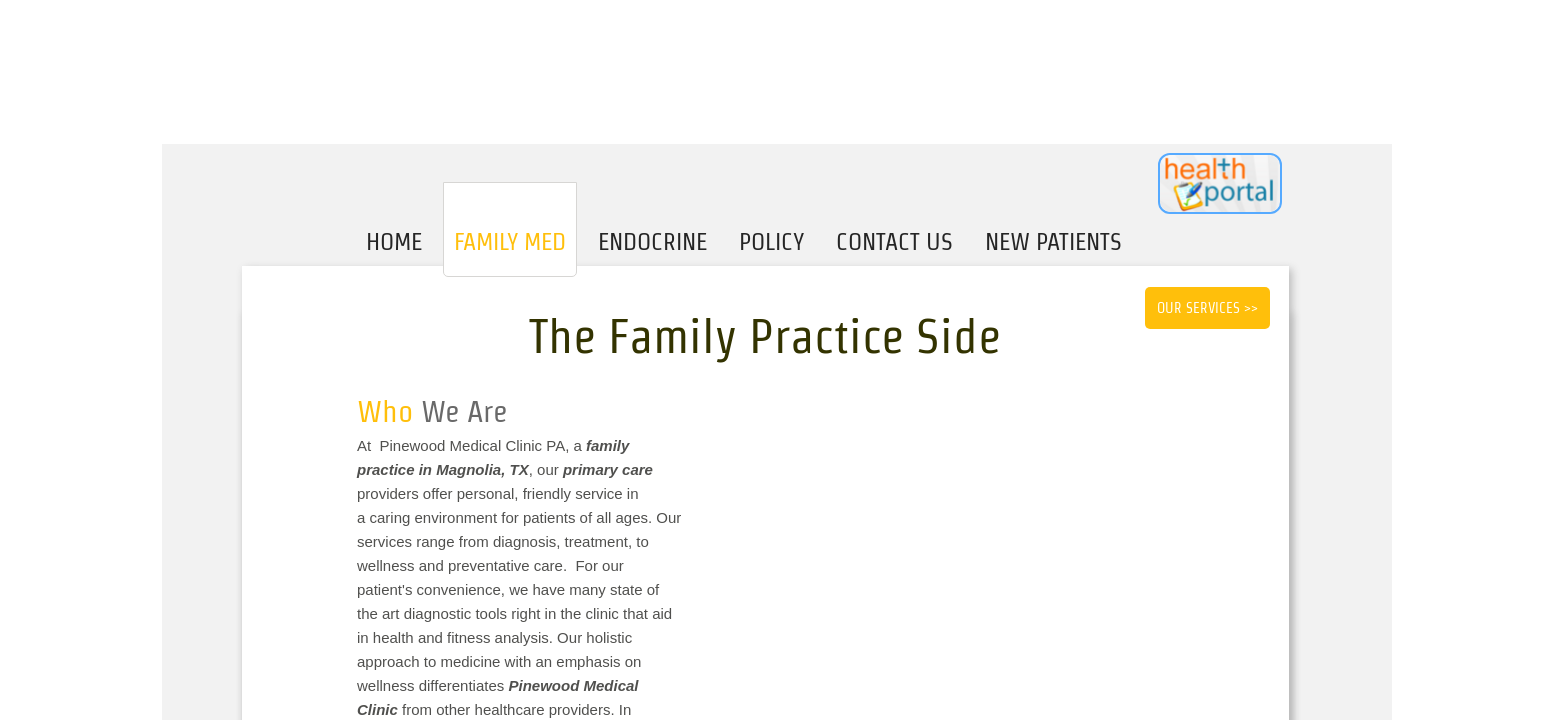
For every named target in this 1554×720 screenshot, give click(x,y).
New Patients (1053, 241)
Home (394, 241)
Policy (771, 241)
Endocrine (652, 241)
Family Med (510, 241)
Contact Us (894, 241)
